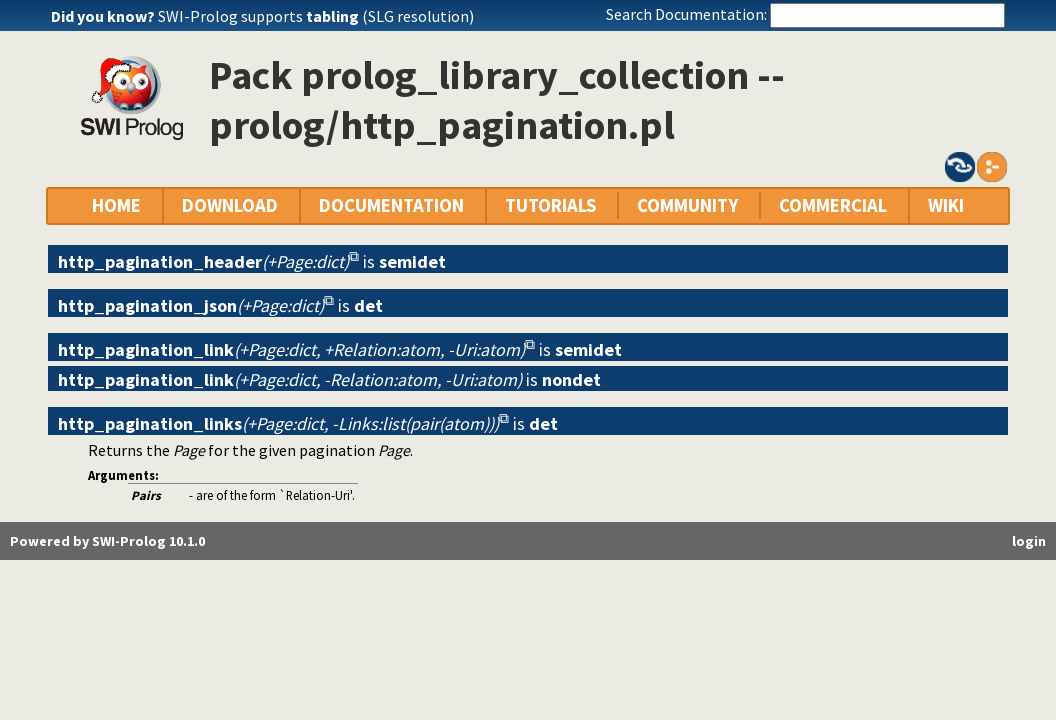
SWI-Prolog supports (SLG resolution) (316, 16)
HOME (116, 205)
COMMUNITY (687, 205)
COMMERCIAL (833, 205)
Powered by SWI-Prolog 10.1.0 (107, 541)
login (1029, 541)
